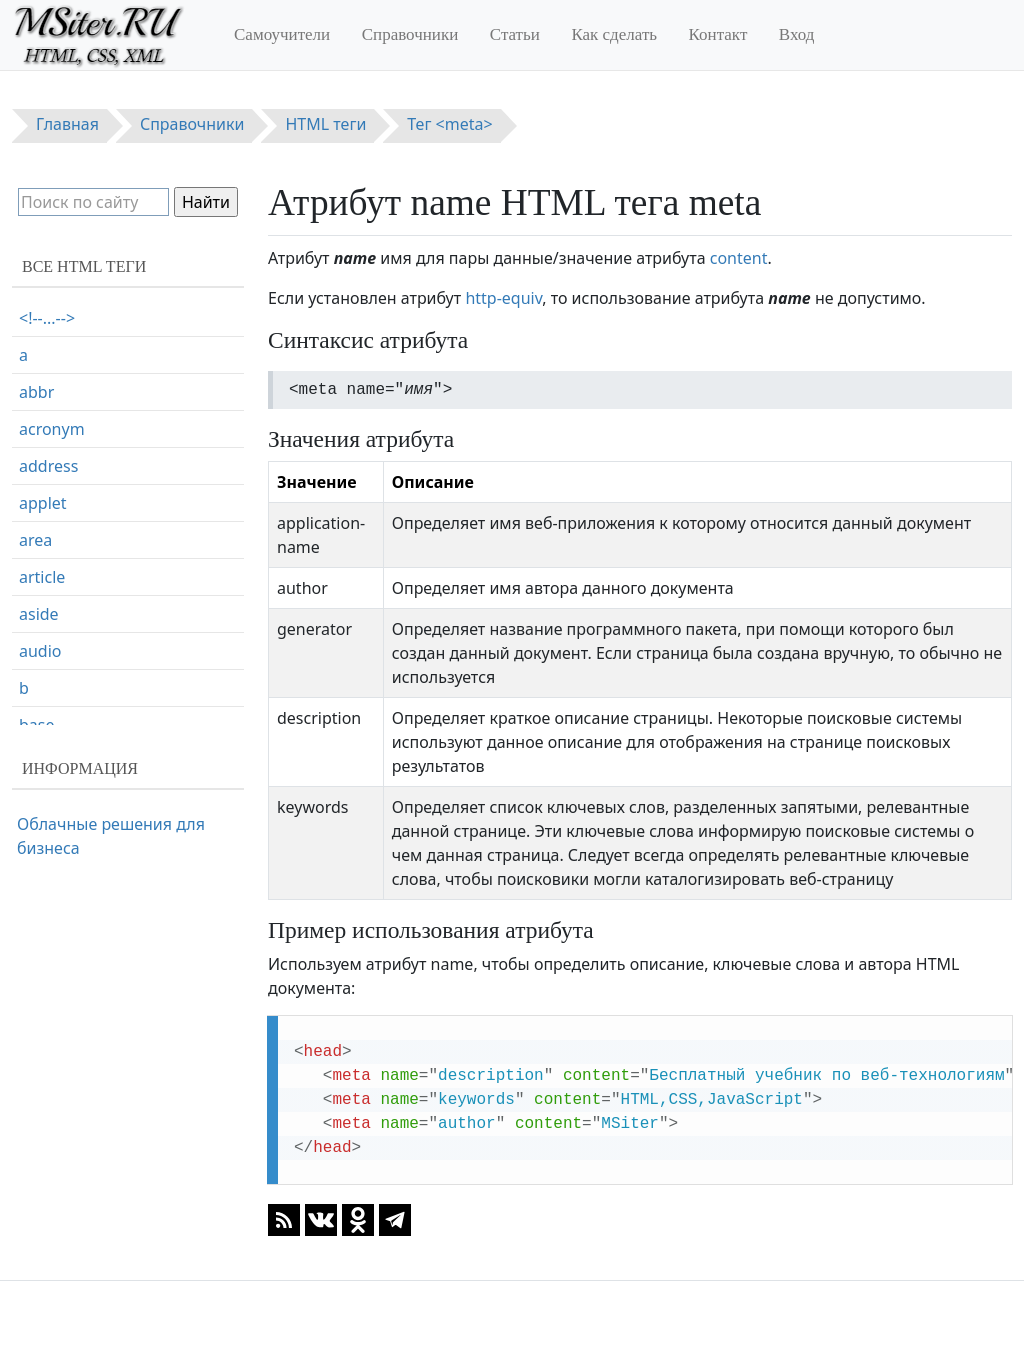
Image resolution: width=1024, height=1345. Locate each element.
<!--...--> (47, 318)
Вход (797, 34)
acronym (52, 429)
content (739, 258)
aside (39, 614)
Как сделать (614, 34)
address (48, 466)
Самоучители (282, 34)
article (42, 577)
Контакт (718, 34)
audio (40, 651)
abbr (36, 392)
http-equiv (503, 298)
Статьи (515, 34)
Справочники (410, 34)
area (35, 540)
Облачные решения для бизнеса (111, 836)
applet (43, 503)
